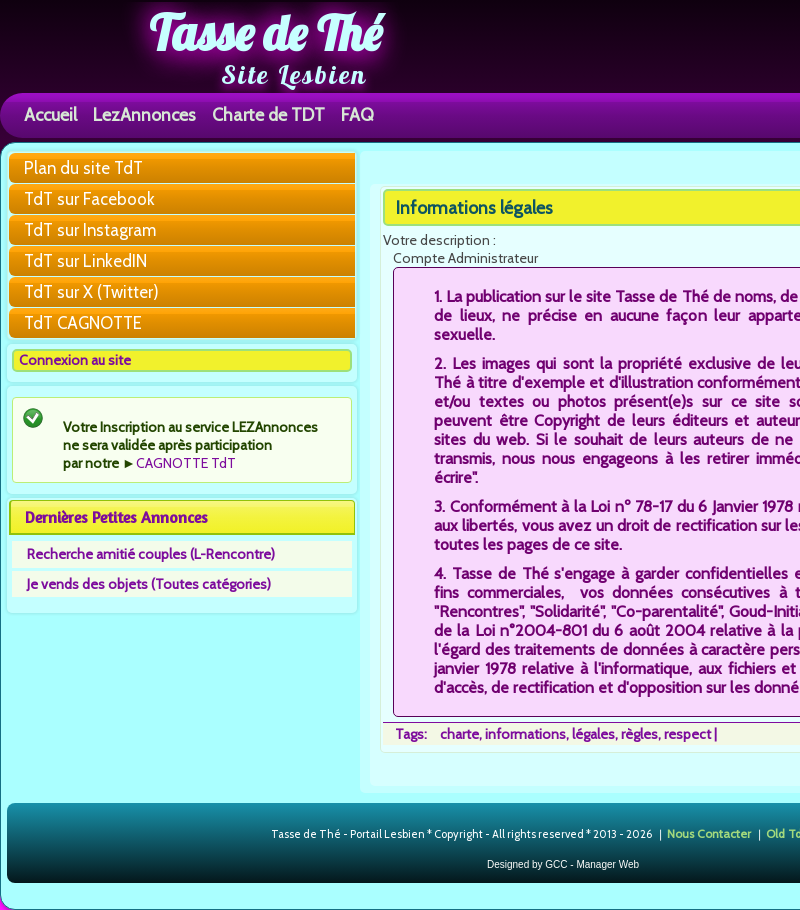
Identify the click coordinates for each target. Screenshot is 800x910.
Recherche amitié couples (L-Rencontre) (151, 554)
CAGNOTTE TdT (186, 463)
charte (459, 734)
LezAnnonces (144, 114)
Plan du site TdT (83, 168)
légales (593, 734)
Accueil (50, 114)
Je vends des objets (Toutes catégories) (149, 584)
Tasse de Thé (265, 33)
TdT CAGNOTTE (83, 323)
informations (525, 734)
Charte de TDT (268, 114)
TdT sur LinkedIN (85, 261)
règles (639, 734)
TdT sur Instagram (90, 230)
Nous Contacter (709, 832)
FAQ (357, 114)
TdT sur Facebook (89, 199)
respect (687, 734)
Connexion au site (75, 360)
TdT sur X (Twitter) (91, 292)
